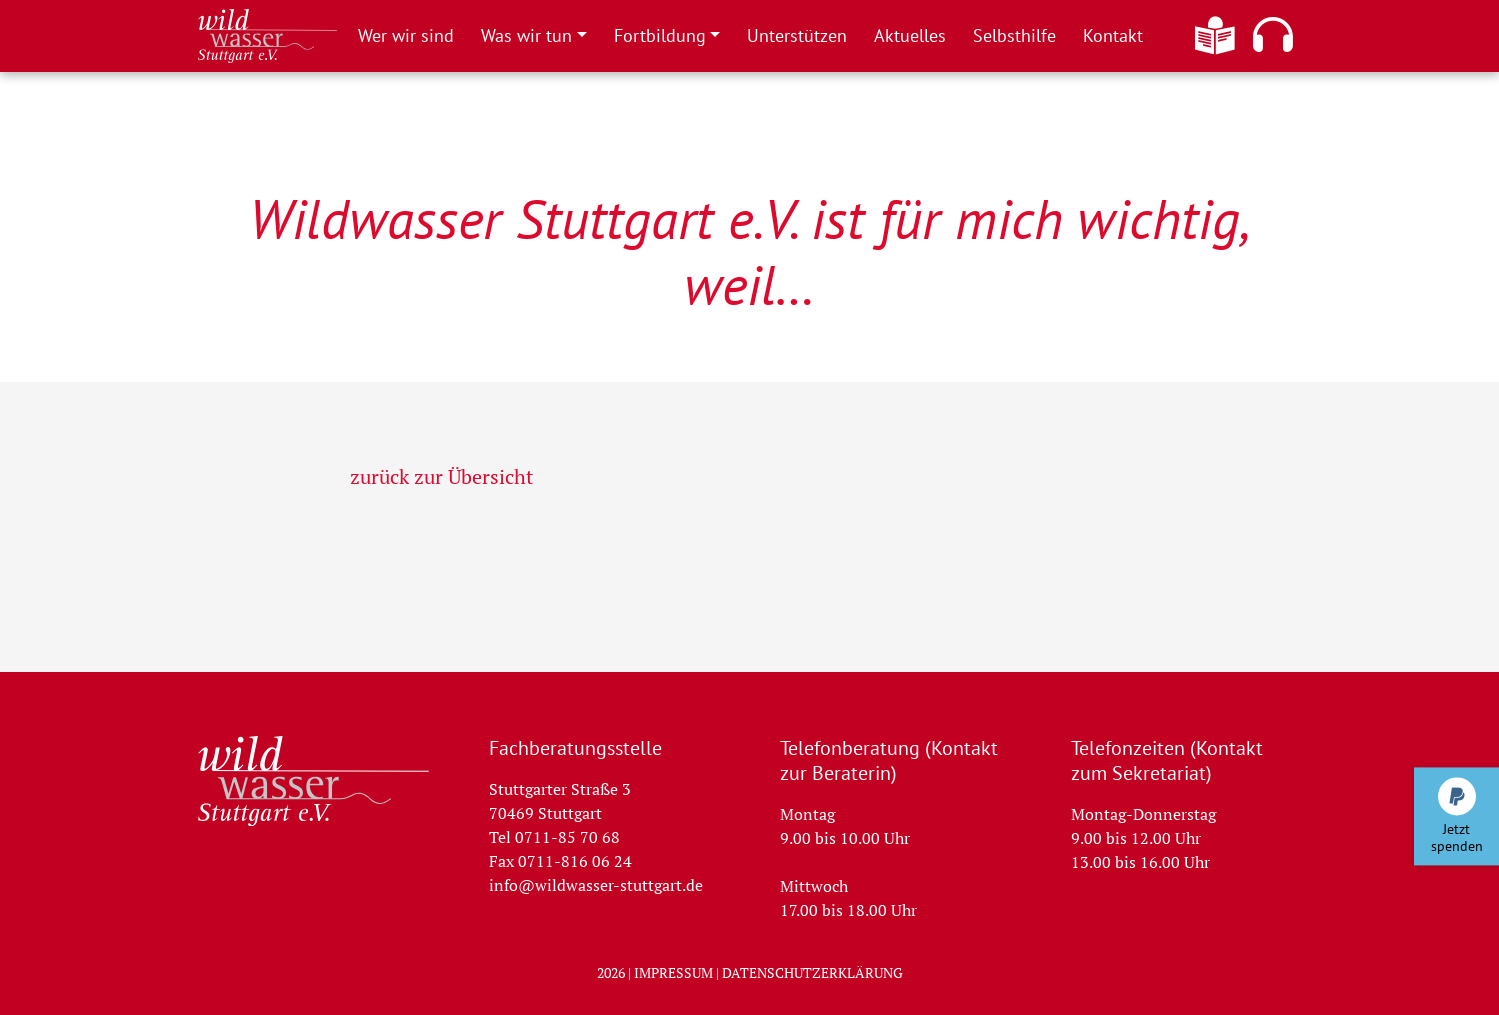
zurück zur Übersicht (441, 476)
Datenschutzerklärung (812, 972)
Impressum (673, 972)
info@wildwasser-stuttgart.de (596, 885)
